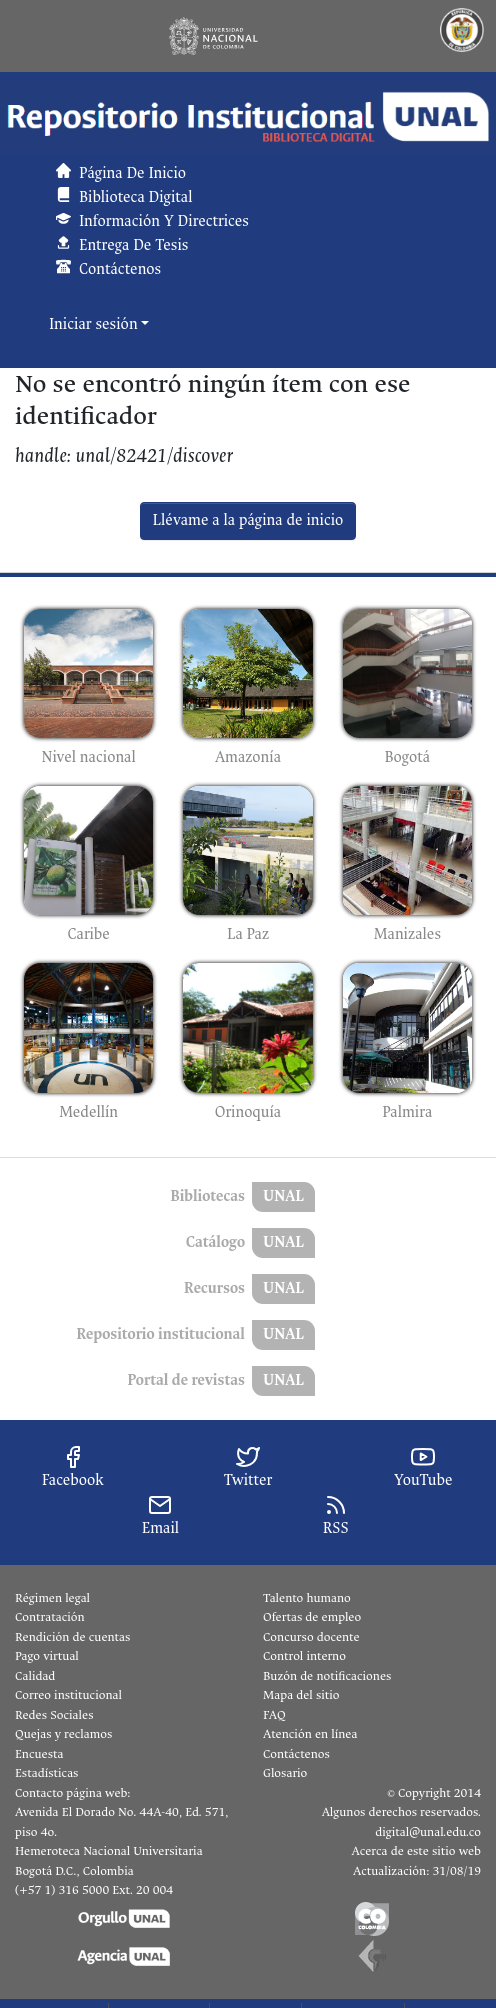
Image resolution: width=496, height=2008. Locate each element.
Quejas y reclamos (63, 1734)
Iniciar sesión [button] (95, 324)
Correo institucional (68, 1695)
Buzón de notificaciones (327, 1676)
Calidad (35, 1676)
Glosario (285, 1773)
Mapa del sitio (301, 1695)
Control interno (304, 1656)
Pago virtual (47, 1656)
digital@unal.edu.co (428, 1832)
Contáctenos (296, 1754)
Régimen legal (52, 1598)
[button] (248, 117)
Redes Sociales (54, 1715)
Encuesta (39, 1754)
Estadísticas (46, 1773)
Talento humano (307, 1598)
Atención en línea (310, 1734)
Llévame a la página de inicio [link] (248, 520)
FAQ (274, 1715)
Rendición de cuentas (72, 1637)
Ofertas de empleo (312, 1617)
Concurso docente (311, 1637)
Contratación (50, 1617)
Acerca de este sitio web (416, 1851)
